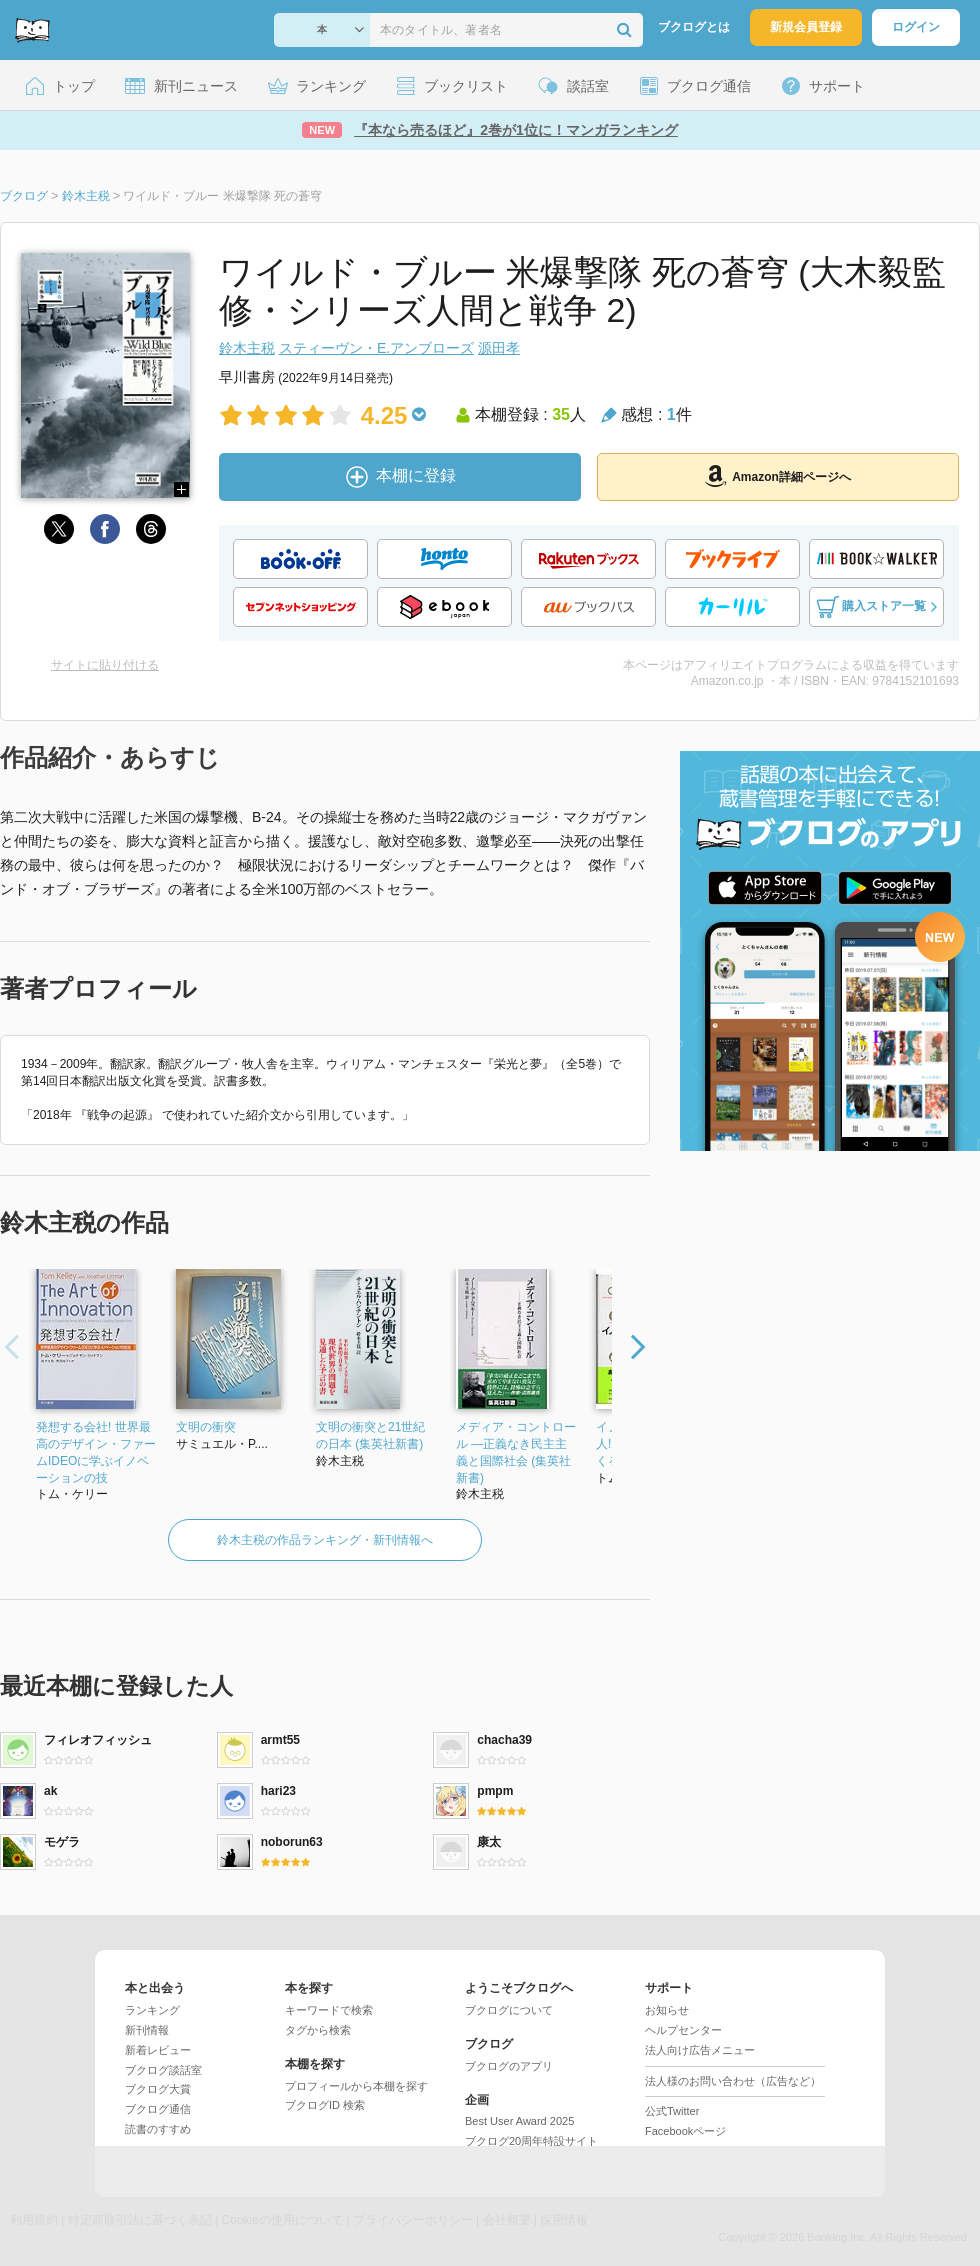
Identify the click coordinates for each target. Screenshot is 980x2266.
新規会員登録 (806, 27)
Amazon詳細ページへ (778, 476)
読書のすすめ (158, 2129)
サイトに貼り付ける (105, 665)
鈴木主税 (247, 348)
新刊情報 (147, 2030)
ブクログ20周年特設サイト (531, 2141)
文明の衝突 (206, 1427)
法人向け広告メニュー (700, 2050)
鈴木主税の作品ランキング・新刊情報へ (325, 1540)
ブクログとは (694, 27)
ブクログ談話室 (163, 2070)
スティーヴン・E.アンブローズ (376, 348)
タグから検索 (318, 2030)
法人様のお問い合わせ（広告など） (733, 2081)
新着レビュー (158, 2050)
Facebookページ (685, 2131)
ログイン (916, 27)
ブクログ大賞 (158, 2089)
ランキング (152, 2010)
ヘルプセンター (683, 2030)
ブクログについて (509, 2010)
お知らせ (667, 2010)
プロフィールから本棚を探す (356, 2086)
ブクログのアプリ (509, 2066)
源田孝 (499, 348)
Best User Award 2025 (519, 2121)
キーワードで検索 (329, 2010)
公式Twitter (672, 2111)
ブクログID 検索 (325, 2105)
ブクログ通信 (158, 2109)
